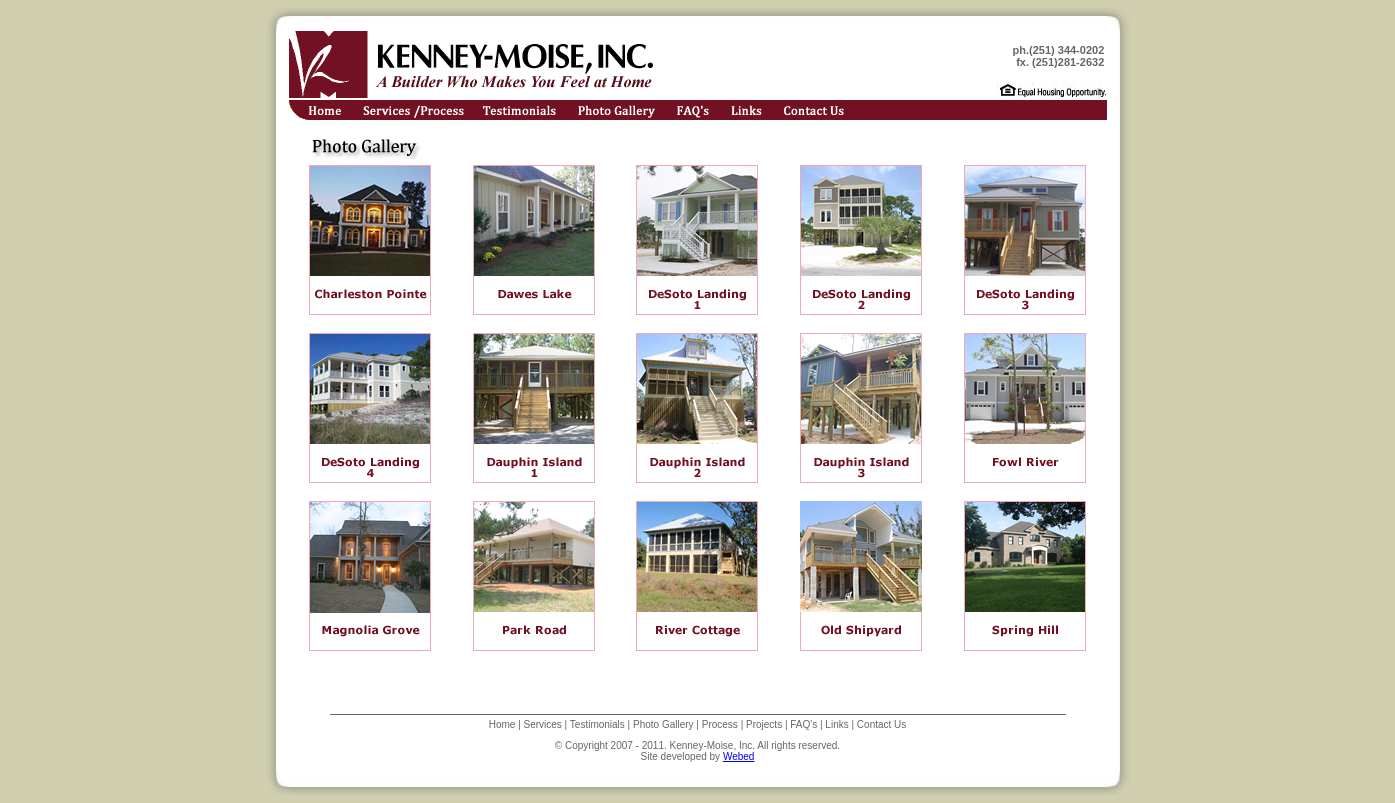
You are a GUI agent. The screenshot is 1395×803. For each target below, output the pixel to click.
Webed (739, 756)
